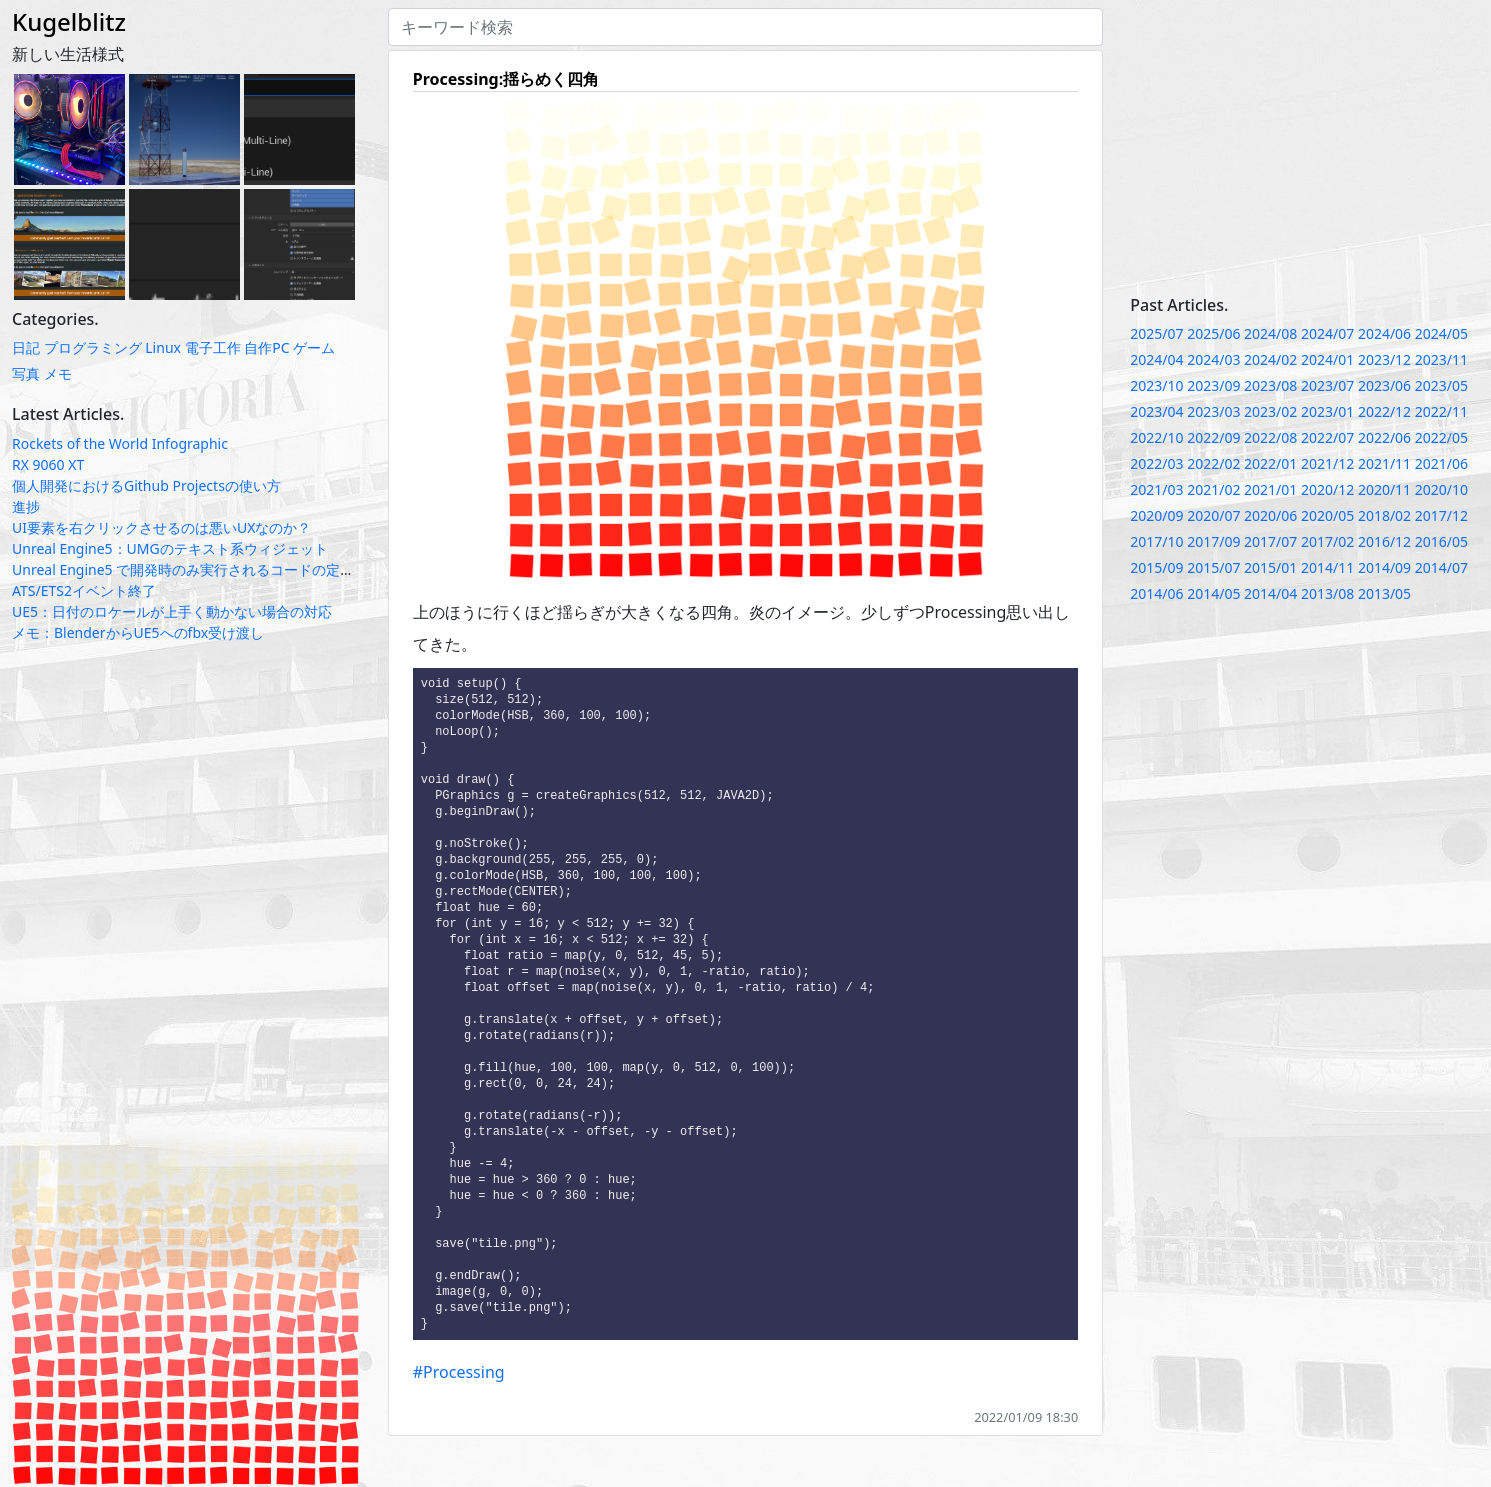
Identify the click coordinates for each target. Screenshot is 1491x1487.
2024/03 (1213, 359)
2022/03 (1156, 463)
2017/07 (1270, 541)
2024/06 (1384, 333)
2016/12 (1384, 541)
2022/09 (1213, 437)
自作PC (266, 347)
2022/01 (1270, 463)
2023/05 (1441, 385)
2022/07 (1327, 437)
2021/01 (1270, 489)
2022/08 (1270, 437)
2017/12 (1441, 515)
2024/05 (1441, 333)
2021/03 (1156, 489)
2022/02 (1213, 463)
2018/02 (1384, 515)
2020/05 (1327, 515)
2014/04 (1270, 593)
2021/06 (1441, 463)
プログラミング (93, 347)
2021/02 (1213, 489)
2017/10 (1156, 541)
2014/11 (1327, 567)
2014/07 (1441, 567)
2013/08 (1327, 593)
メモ (58, 373)
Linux (163, 347)
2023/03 (1213, 411)
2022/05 (1441, 437)
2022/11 (1441, 411)
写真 (26, 373)
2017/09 (1213, 541)
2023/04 (1156, 411)
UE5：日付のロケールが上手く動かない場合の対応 (172, 611)
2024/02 (1270, 359)
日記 (26, 347)
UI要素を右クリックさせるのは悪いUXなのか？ (161, 527)
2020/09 (1156, 515)
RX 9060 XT (48, 464)
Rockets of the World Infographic (120, 443)
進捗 (26, 506)
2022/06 (1384, 437)
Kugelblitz (69, 21)
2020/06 (1270, 515)
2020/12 (1327, 489)
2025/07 (1156, 333)
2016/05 (1441, 541)
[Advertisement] (1304, 148)
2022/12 (1384, 411)
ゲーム (314, 347)
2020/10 (1441, 489)
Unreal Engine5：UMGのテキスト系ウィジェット (170, 548)
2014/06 (1156, 593)
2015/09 (1156, 567)
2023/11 (1441, 359)
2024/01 (1327, 359)
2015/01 (1270, 567)
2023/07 (1327, 385)
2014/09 (1384, 567)
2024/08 (1270, 333)
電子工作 (213, 347)
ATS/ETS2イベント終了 (84, 590)
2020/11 (1384, 489)
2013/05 (1384, 593)
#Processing (459, 1413)
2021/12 (1327, 463)
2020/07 (1213, 515)
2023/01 (1327, 411)
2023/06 (1384, 385)
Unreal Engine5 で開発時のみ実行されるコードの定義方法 (197, 569)
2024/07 (1327, 333)
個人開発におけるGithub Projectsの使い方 (146, 485)
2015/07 (1213, 567)
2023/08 (1270, 385)
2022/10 (1156, 437)
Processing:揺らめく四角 (506, 79)
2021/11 (1384, 463)
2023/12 (1384, 359)
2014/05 (1213, 593)
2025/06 (1213, 333)
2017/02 (1327, 541)
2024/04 (1156, 359)
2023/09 (1213, 385)
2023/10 (1156, 385)
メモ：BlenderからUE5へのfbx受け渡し (138, 632)
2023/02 (1270, 411)
